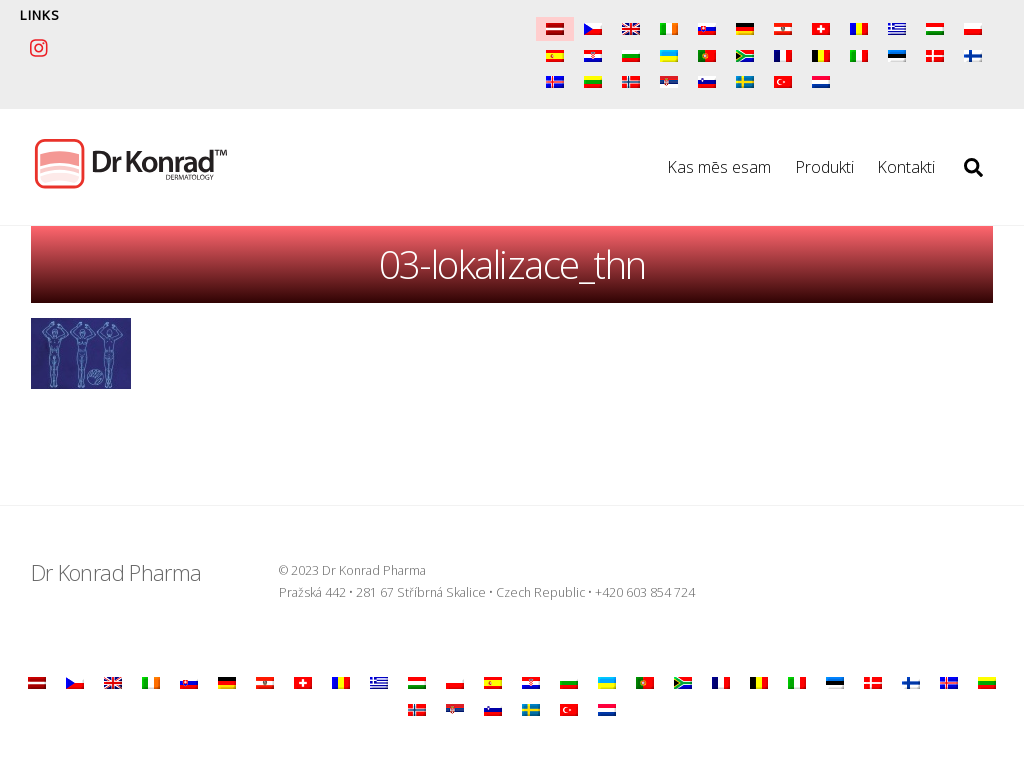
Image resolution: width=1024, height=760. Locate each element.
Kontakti (906, 167)
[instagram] (40, 45)
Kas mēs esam (719, 167)
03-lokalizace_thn (512, 264)
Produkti (824, 167)
